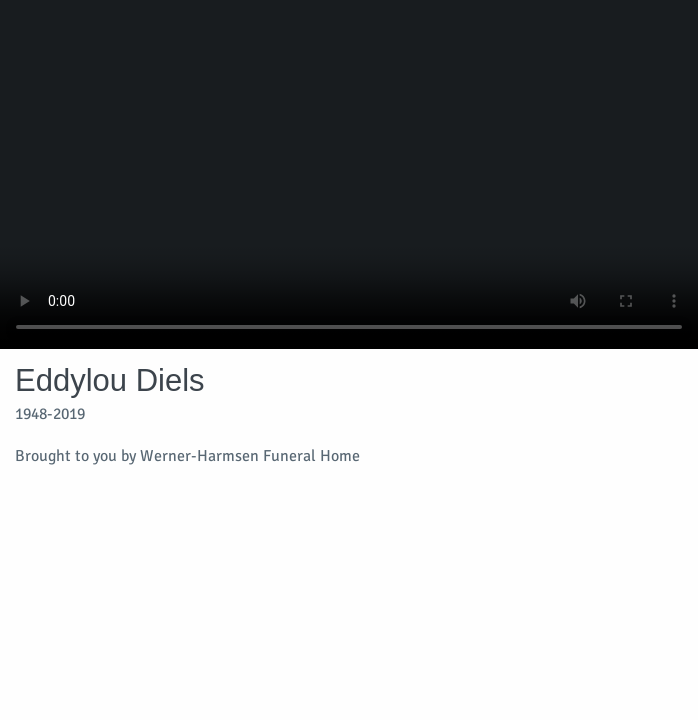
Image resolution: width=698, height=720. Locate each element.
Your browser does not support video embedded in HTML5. (349, 174)
